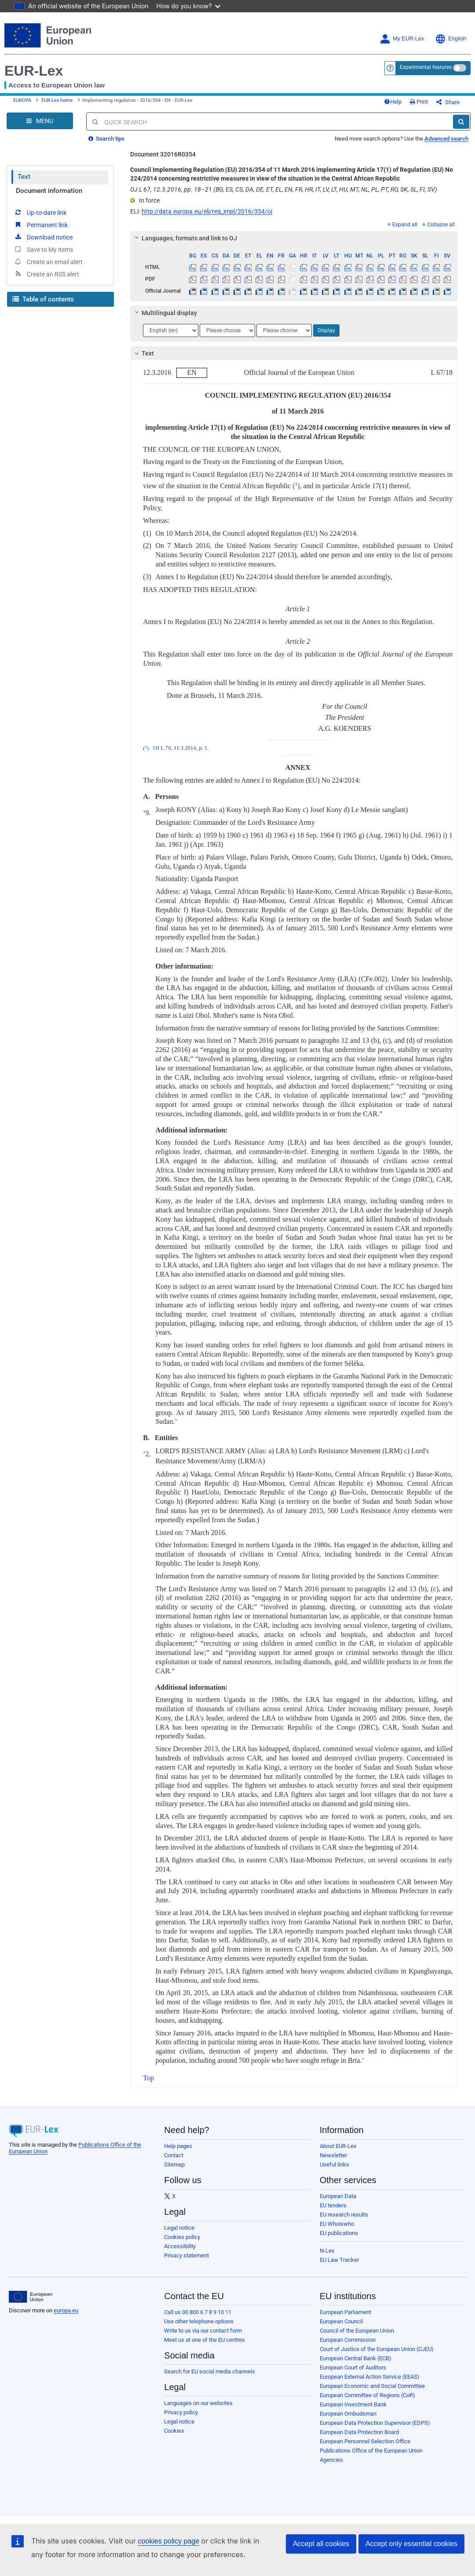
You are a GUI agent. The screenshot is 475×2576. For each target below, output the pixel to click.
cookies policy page (168, 2541)
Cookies (174, 2430)
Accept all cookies (321, 2543)
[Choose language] (170, 330)
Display (326, 330)
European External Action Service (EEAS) (370, 2376)
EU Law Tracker (339, 2260)
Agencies (331, 2459)
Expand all (402, 224)
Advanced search (446, 138)
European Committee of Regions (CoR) (367, 2395)
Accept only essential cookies (411, 2543)
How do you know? (189, 6)
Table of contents (43, 299)
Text (24, 177)
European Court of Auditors (353, 2367)
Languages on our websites (198, 2403)
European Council (341, 2321)
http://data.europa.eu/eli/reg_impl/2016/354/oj (207, 211)
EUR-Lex (33, 71)
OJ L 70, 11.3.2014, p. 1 (180, 748)
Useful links (334, 2164)
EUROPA (22, 100)
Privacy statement (186, 2255)
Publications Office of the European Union (371, 2450)
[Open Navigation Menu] (40, 120)
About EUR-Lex (338, 2146)
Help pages (178, 2146)
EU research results (344, 2214)
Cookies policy (182, 2237)
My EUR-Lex (402, 38)
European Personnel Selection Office (365, 2441)
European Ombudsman (348, 2413)
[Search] (461, 122)
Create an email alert (48, 261)
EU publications (339, 2233)
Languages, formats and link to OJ (185, 238)
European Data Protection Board (359, 2432)
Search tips (106, 138)
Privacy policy (181, 2412)
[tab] (294, 238)
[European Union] (30, 2297)
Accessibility (180, 2246)
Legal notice (179, 2227)
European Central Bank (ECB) (355, 2358)
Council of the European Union (357, 2330)
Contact (173, 2155)
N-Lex (327, 2250)
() (296, 486)
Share (448, 102)
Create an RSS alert (46, 273)
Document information (49, 191)
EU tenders (333, 2205)
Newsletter (333, 2155)
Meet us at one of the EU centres (204, 2340)
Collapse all (438, 224)
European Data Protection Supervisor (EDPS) (375, 2423)
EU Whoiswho (337, 2223)
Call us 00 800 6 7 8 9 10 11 (197, 2312)
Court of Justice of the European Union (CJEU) (377, 2349)
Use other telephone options (199, 2321)
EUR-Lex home (57, 100)
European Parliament (345, 2312)
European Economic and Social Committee (372, 2386)
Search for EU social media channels (209, 2371)
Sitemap (174, 2164)
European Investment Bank (353, 2404)
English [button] (450, 38)
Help (393, 101)
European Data (338, 2196)
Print (419, 101)
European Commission (348, 2340)
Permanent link (41, 224)
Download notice (43, 236)
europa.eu (66, 2310)
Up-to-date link (40, 212)
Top (148, 2078)
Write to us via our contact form (203, 2330)
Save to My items (43, 249)
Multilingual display (164, 312)
